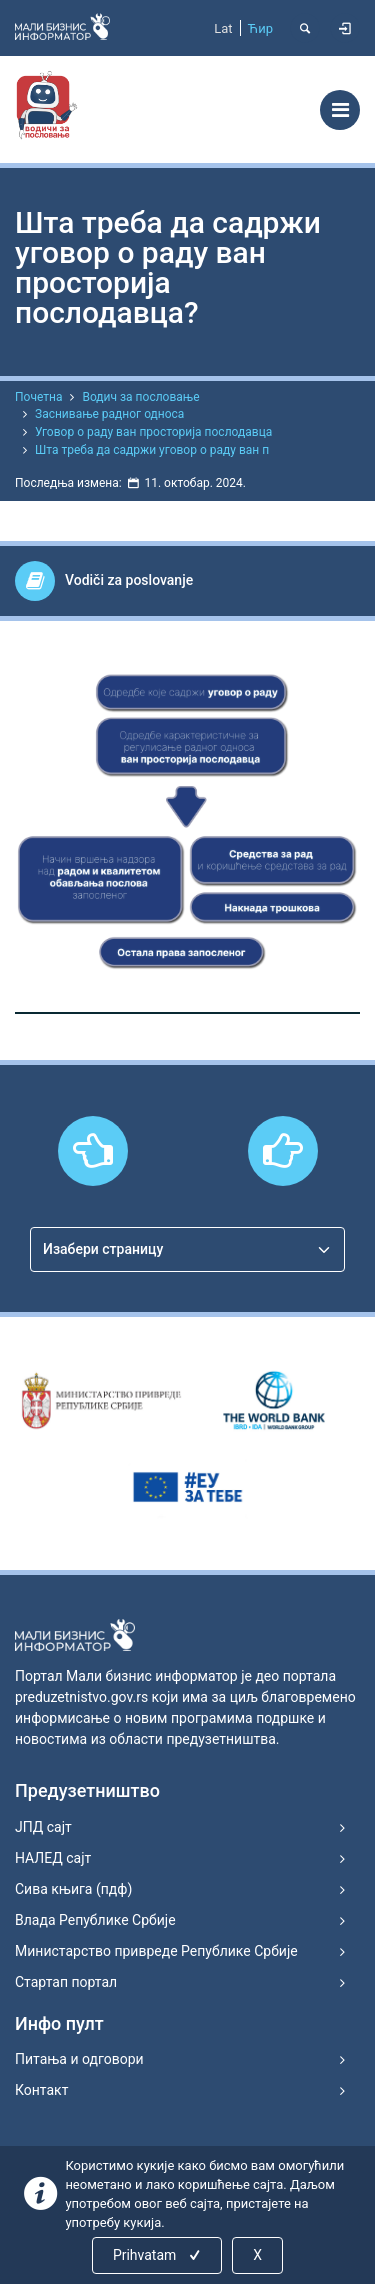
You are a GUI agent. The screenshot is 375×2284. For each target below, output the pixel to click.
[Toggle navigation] (340, 110)
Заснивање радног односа (109, 414)
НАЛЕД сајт (53, 1858)
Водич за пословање (140, 397)
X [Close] (257, 2255)
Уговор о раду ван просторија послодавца (153, 432)
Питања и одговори (79, 2059)
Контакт (41, 2090)
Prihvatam (158, 2255)
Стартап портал (66, 1982)
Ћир (260, 28)
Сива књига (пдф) (73, 1889)
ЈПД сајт (43, 1827)
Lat (223, 28)
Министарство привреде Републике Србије (156, 1951)
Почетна (38, 397)
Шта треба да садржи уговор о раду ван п (152, 450)
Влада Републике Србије (95, 1920)
